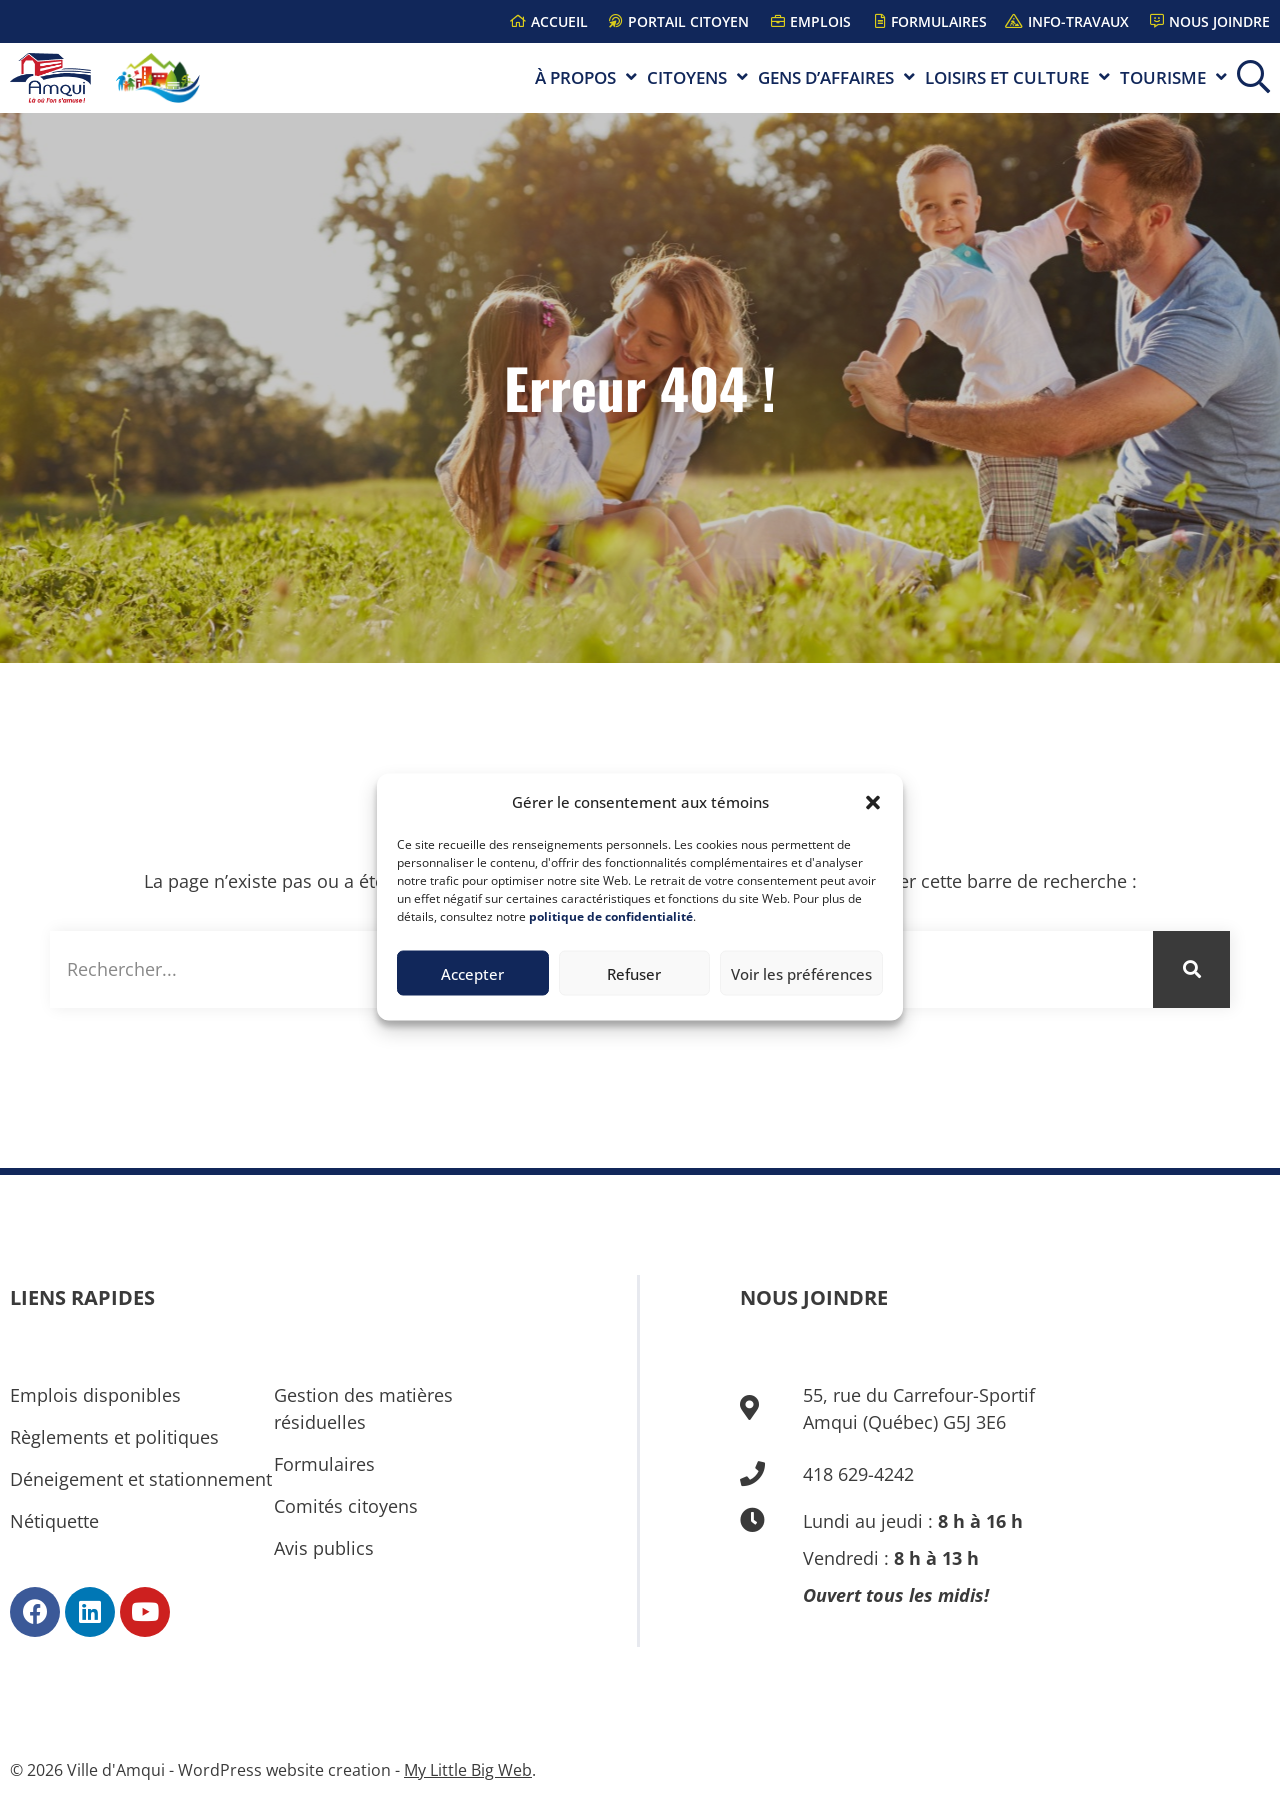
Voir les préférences (801, 973)
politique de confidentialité (611, 916)
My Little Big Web (468, 1770)
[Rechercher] (1191, 969)
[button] (873, 802)
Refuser (634, 973)
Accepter (472, 973)
